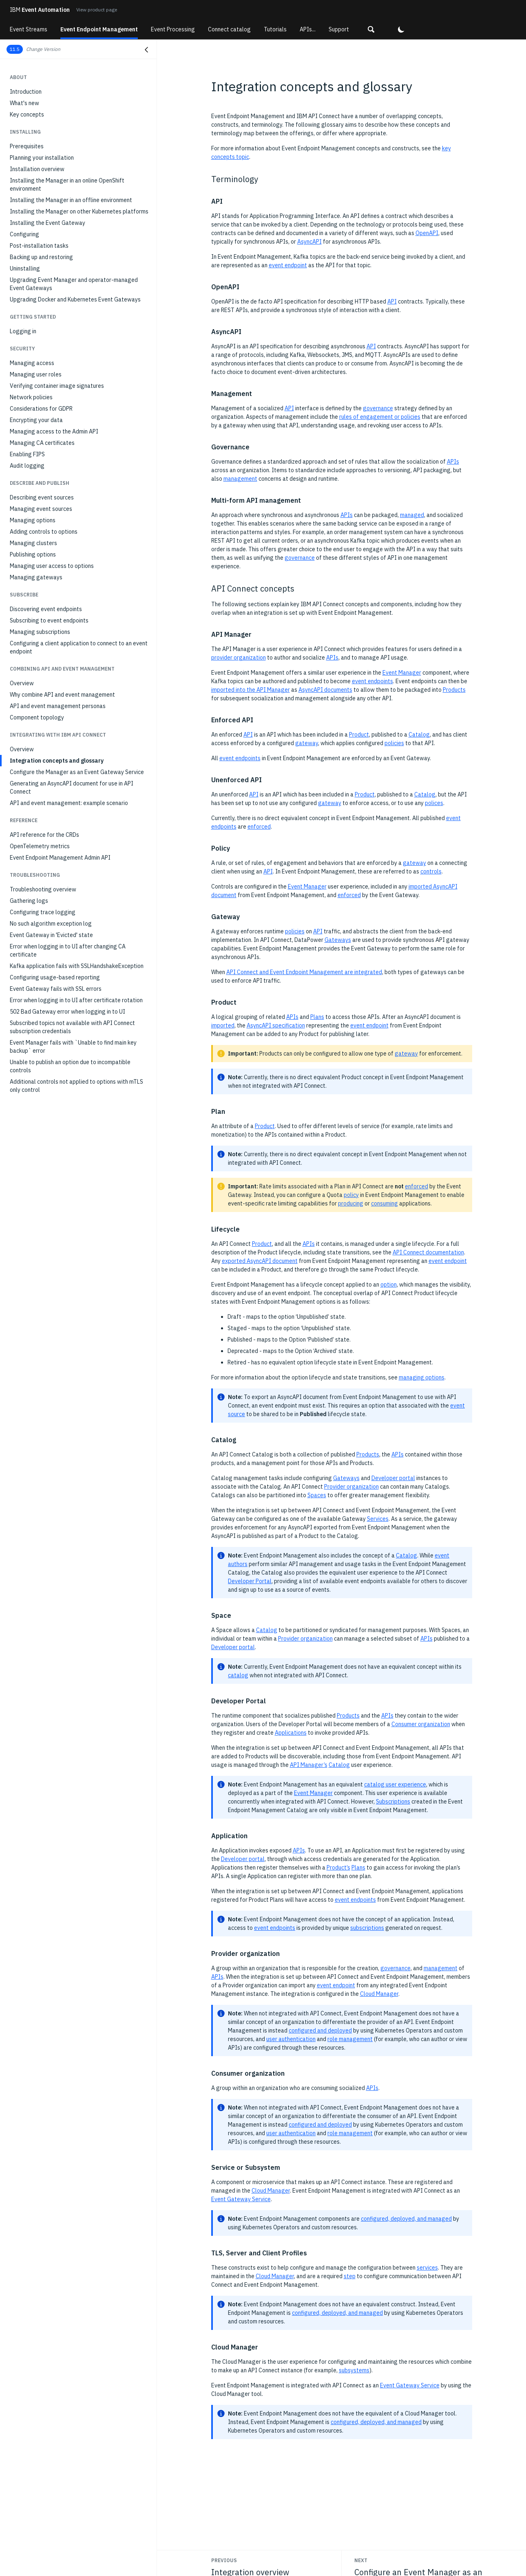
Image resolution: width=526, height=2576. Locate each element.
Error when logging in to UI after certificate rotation (76, 1000)
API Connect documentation (428, 1252)
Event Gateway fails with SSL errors (56, 988)
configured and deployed (320, 2030)
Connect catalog (229, 29)
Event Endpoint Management (99, 29)
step (350, 2276)
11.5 (15, 49)
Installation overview (37, 169)
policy (351, 1195)
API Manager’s (308, 1765)
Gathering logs (29, 900)
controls (431, 871)
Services (378, 1518)
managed (412, 515)
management (240, 478)
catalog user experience (395, 1784)
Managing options (32, 520)
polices (434, 803)
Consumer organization (420, 1724)
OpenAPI (426, 233)
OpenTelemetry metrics (40, 846)
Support (339, 29)
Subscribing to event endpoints (49, 620)
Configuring (24, 234)
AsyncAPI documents (325, 689)
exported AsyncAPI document (260, 1261)
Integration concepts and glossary (57, 760)
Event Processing (173, 29)
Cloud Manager (379, 1993)
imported (222, 1025)
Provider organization (351, 1486)
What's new (24, 103)
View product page (96, 10)
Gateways (338, 940)
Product (359, 734)
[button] (371, 29)
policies (394, 743)
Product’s (338, 1867)
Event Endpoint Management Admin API (60, 857)
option (388, 1284)
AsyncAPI (309, 241)
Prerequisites (27, 146)
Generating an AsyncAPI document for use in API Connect (71, 787)
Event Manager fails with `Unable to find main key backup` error (73, 1046)
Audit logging (27, 465)
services (427, 2267)
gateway (306, 743)
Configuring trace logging (42, 912)
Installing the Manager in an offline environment (71, 200)
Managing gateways (36, 577)
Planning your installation (42, 157)
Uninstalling (25, 268)
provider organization (238, 657)
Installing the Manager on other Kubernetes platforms (79, 211)
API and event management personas (58, 706)
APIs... (308, 29)
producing (350, 1203)
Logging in (23, 331)
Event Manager (401, 672)
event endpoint (288, 265)
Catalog (419, 734)
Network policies (31, 397)
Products (454, 689)
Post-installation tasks (39, 245)
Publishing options (33, 554)
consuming (384, 1203)
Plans (317, 1017)
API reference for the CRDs (44, 834)
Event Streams (28, 29)
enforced (259, 826)
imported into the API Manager (250, 689)
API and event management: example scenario (69, 803)
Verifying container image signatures (57, 385)
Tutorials (275, 29)
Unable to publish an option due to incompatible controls (70, 1066)
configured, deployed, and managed (406, 2218)
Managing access (32, 363)
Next (360, 2560)
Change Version (43, 49)
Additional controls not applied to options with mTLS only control (76, 1085)
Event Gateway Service (241, 2199)
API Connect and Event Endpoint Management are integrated (304, 972)
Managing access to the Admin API (54, 431)
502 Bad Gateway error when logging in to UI (67, 1011)
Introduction (26, 91)
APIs (453, 461)
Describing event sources (42, 497)
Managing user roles (36, 374)
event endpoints (372, 681)
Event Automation (40, 9)
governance (378, 408)
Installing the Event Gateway (47, 223)
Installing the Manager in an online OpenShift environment (67, 184)
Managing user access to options (52, 566)
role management (350, 2039)
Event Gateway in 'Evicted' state (51, 935)
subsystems (354, 2370)
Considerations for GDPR (41, 408)
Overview (22, 683)
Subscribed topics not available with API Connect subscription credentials (72, 1027)
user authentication (291, 2039)
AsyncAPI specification (276, 1025)
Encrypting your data (36, 420)
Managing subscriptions (40, 632)
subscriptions (367, 1927)
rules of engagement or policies (379, 416)
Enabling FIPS (27, 454)
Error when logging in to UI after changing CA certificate (68, 950)
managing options (421, 1377)
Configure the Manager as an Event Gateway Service (77, 772)
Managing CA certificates (42, 443)
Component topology (37, 717)
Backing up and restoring (41, 257)
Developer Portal (250, 1581)
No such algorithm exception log (51, 923)
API (392, 301)
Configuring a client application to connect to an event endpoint (79, 647)
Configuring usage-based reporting (55, 977)
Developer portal (393, 1478)
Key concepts (27, 114)
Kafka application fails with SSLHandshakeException (77, 966)
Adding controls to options (43, 531)
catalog (238, 1675)
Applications (291, 1732)
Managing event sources (41, 509)
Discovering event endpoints (46, 609)
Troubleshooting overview (43, 889)
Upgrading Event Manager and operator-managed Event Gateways (74, 284)
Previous (224, 2560)
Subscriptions (393, 1801)
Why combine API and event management (62, 694)
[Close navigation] (146, 50)
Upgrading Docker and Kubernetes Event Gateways (75, 299)
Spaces (316, 1495)
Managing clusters (33, 543)
